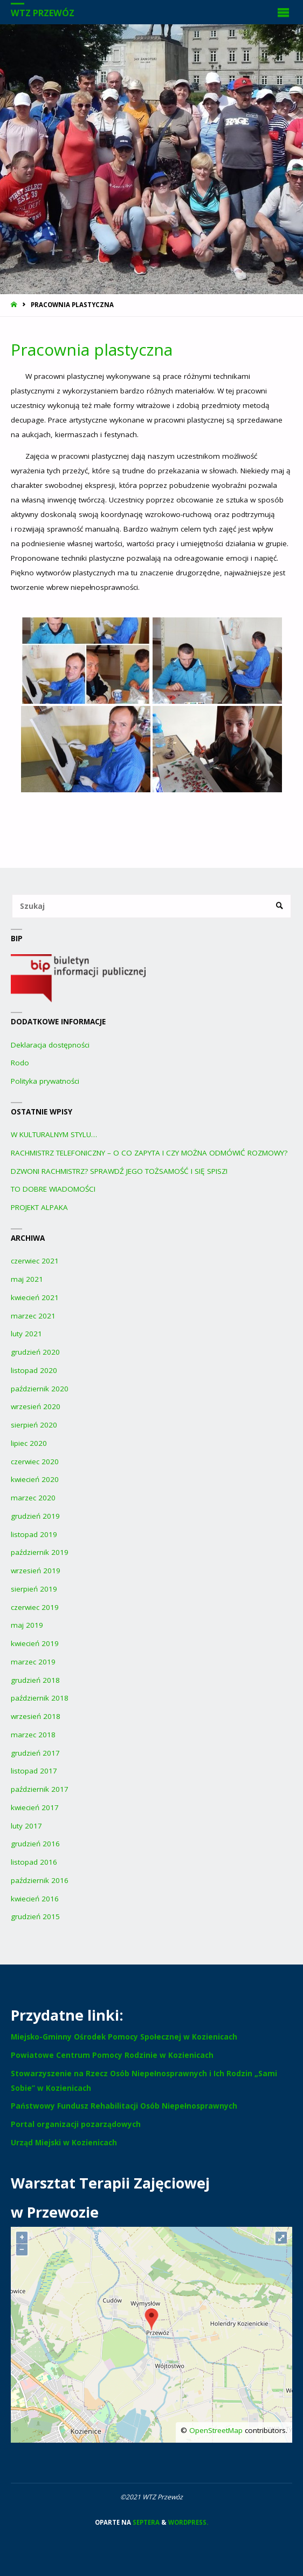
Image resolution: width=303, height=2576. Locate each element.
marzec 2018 (33, 1734)
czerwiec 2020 (35, 1461)
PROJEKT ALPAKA (39, 1207)
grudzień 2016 (35, 1843)
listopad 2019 (34, 1534)
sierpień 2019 (34, 1589)
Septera (145, 2522)
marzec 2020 (33, 1498)
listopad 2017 (34, 1771)
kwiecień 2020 (35, 1479)
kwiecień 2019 (35, 1643)
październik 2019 (39, 1552)
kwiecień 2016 (35, 1899)
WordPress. (188, 2522)
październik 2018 (39, 1698)
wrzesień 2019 (35, 1570)
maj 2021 (27, 1279)
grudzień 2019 (35, 1516)
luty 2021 (26, 1333)
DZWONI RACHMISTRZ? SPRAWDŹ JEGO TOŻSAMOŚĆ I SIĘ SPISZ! (119, 1171)
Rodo (20, 1063)
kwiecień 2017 (35, 1807)
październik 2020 (39, 1389)
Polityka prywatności (45, 1081)
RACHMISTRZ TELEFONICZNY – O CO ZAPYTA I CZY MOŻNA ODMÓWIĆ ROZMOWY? (149, 1153)
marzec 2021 (33, 1316)
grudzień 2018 (35, 1680)
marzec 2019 (33, 1662)
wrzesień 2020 (35, 1406)
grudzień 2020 (35, 1352)
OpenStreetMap (216, 2430)
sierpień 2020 (34, 1425)
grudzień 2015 (35, 1916)
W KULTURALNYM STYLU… (54, 1134)
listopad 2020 (34, 1370)
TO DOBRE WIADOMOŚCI (53, 1189)
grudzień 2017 (35, 1753)
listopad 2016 (34, 1862)
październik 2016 (39, 1880)
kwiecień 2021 (35, 1297)
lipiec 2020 (29, 1443)
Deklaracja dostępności (50, 1045)
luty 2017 (26, 1826)
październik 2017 (39, 1789)
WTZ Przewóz (42, 13)
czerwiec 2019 (35, 1607)
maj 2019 (27, 1625)
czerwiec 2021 (35, 1261)
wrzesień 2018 (35, 1716)
